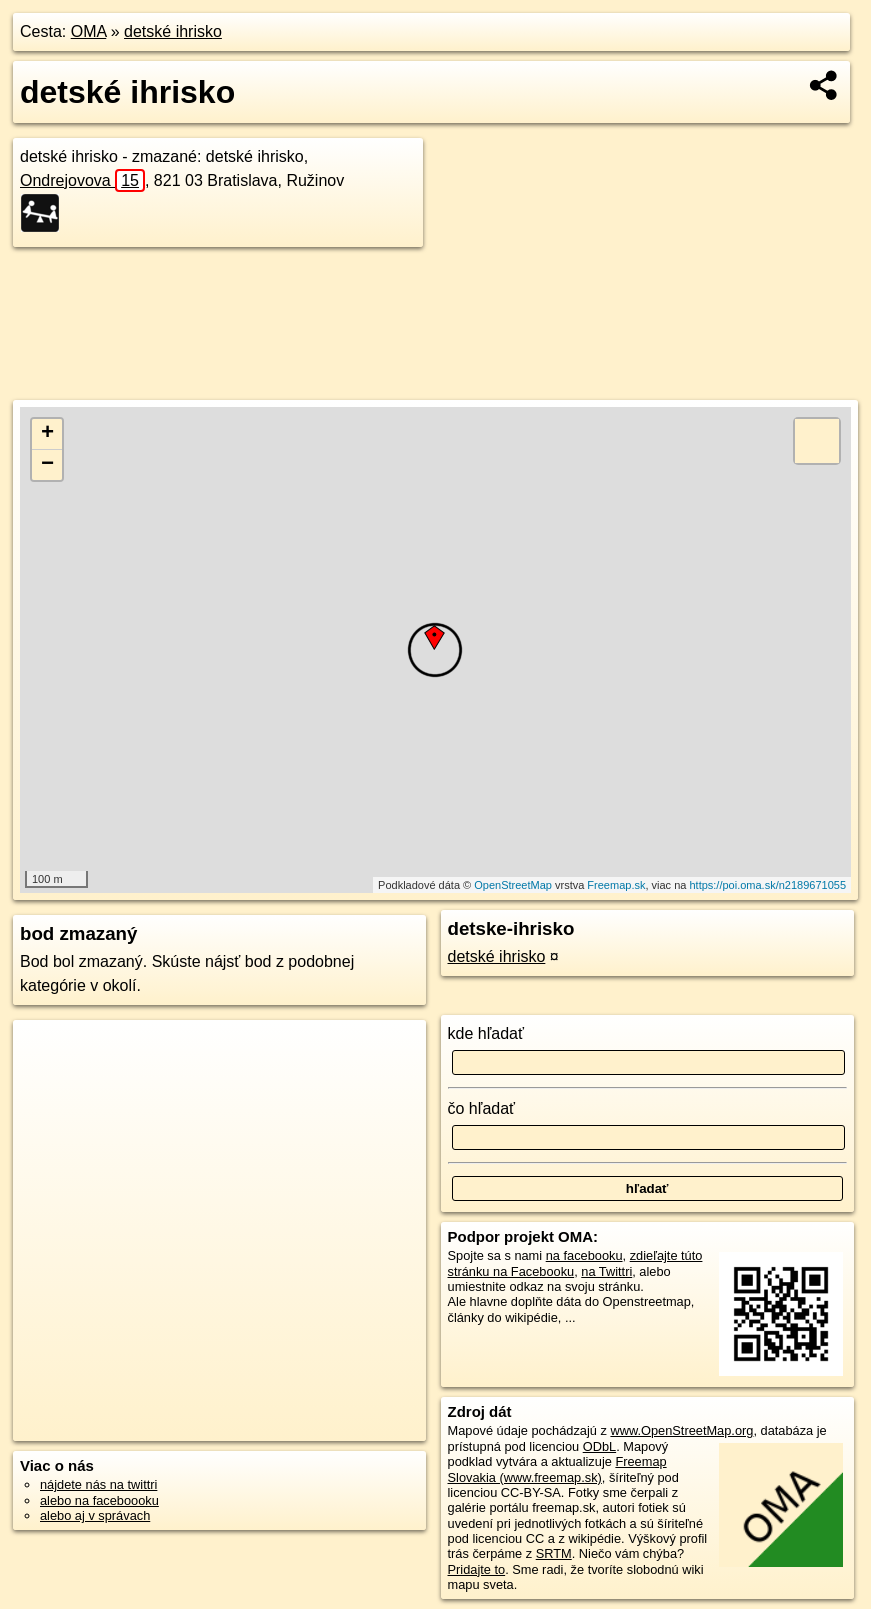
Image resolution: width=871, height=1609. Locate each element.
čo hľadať (482, 1108)
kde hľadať (486, 1033)
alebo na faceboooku (99, 1500)
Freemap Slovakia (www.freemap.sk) (557, 1469)
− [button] (47, 465)
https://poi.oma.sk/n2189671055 (767, 885)
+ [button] (47, 434)
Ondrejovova (82, 180)
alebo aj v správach (95, 1515)
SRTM (554, 1553)
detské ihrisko (173, 31)
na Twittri (606, 1271)
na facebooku (584, 1255)
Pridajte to (477, 1569)
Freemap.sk (616, 885)
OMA (89, 31)
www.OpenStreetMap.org (681, 1430)
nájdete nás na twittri (98, 1484)
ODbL (599, 1446)
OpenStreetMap (513, 885)
